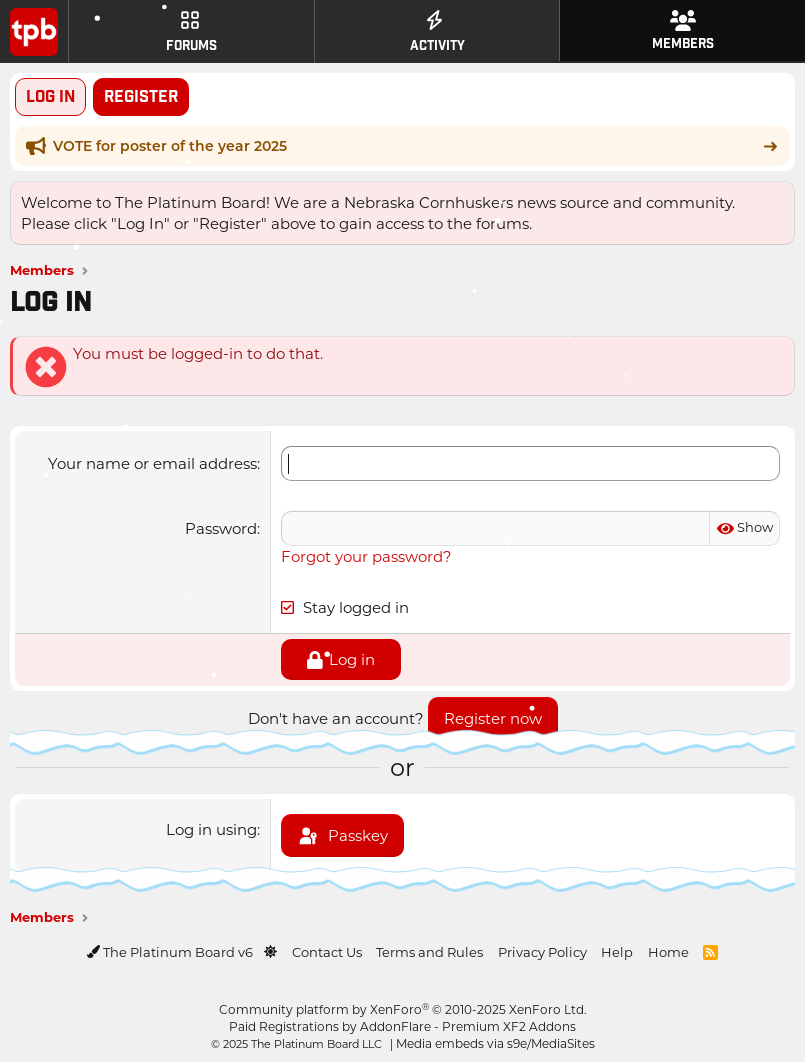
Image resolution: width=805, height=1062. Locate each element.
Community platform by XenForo (403, 1009)
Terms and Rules (429, 951)
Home (668, 951)
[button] (270, 951)
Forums (191, 32)
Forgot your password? (366, 556)
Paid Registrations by (402, 1026)
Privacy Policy (542, 951)
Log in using (211, 829)
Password (221, 528)
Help (617, 951)
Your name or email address (152, 463)
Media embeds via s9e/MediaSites (495, 1043)
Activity (437, 32)
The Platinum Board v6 (171, 951)
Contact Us (327, 951)
